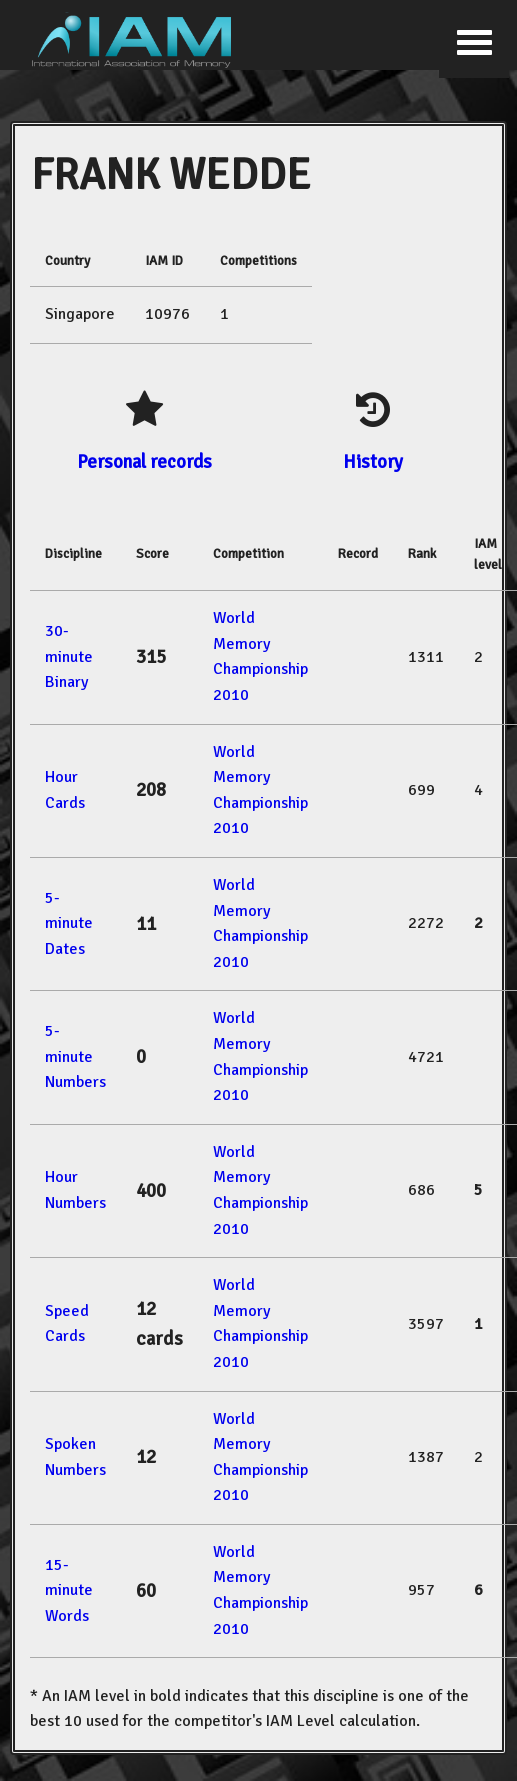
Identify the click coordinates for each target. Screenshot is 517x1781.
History (373, 461)
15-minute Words (69, 1590)
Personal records (144, 461)
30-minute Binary (69, 656)
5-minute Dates (69, 923)
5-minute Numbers (75, 1056)
